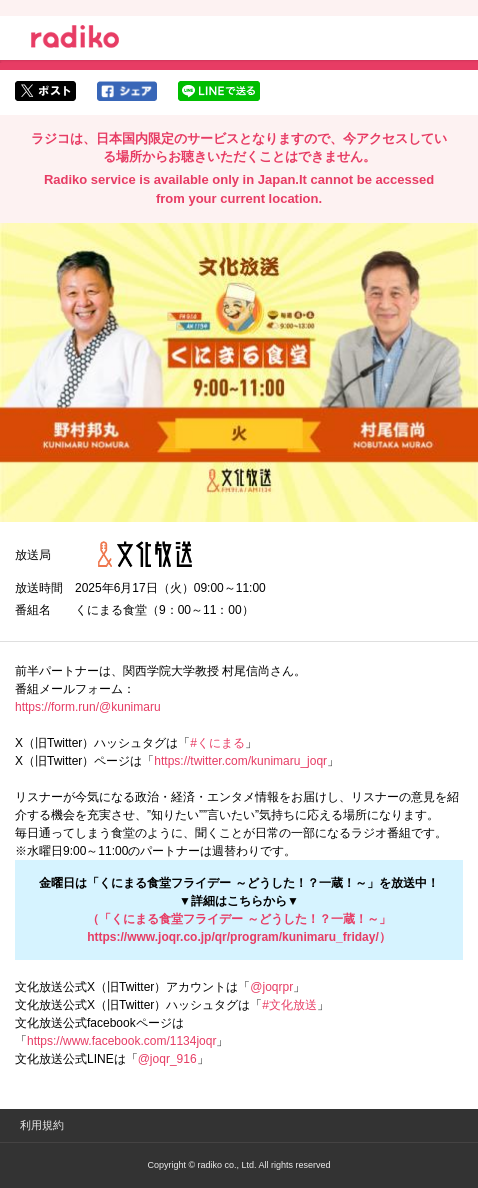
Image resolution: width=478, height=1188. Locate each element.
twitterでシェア (45, 91)
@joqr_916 (167, 1059)
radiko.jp (75, 40)
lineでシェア (219, 91)
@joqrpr (271, 987)
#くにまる (217, 743)
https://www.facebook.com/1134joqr (121, 1041)
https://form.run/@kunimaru (88, 707)
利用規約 (42, 1125)
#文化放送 (289, 1005)
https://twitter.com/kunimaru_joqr (240, 761)
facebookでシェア (127, 91)
